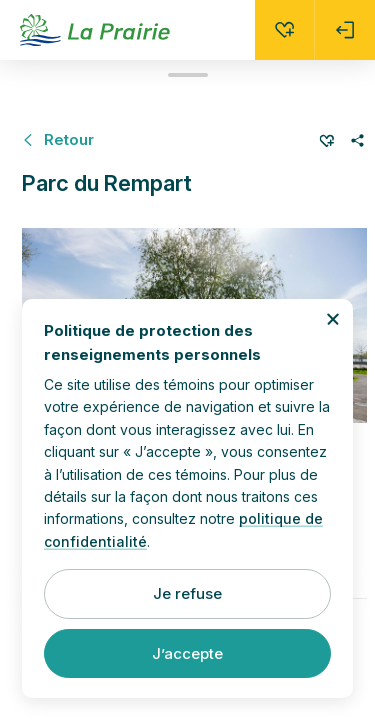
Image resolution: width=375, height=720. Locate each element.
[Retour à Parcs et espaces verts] (58, 139)
